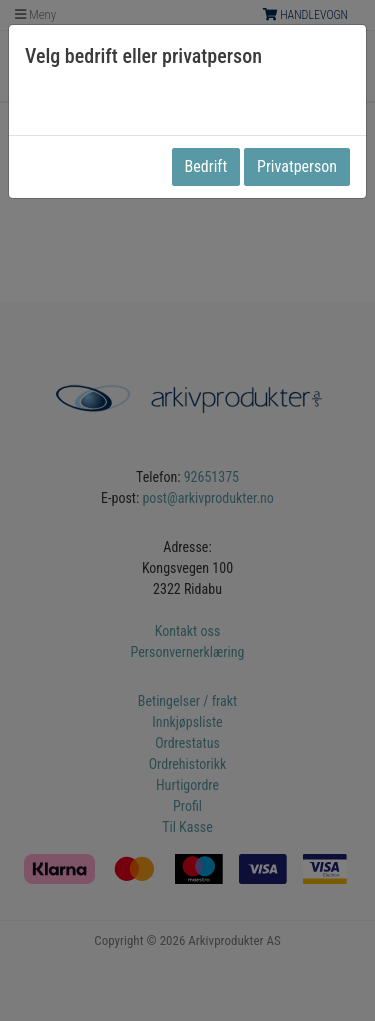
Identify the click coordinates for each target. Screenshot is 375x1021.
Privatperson (297, 166)
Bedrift (206, 166)
